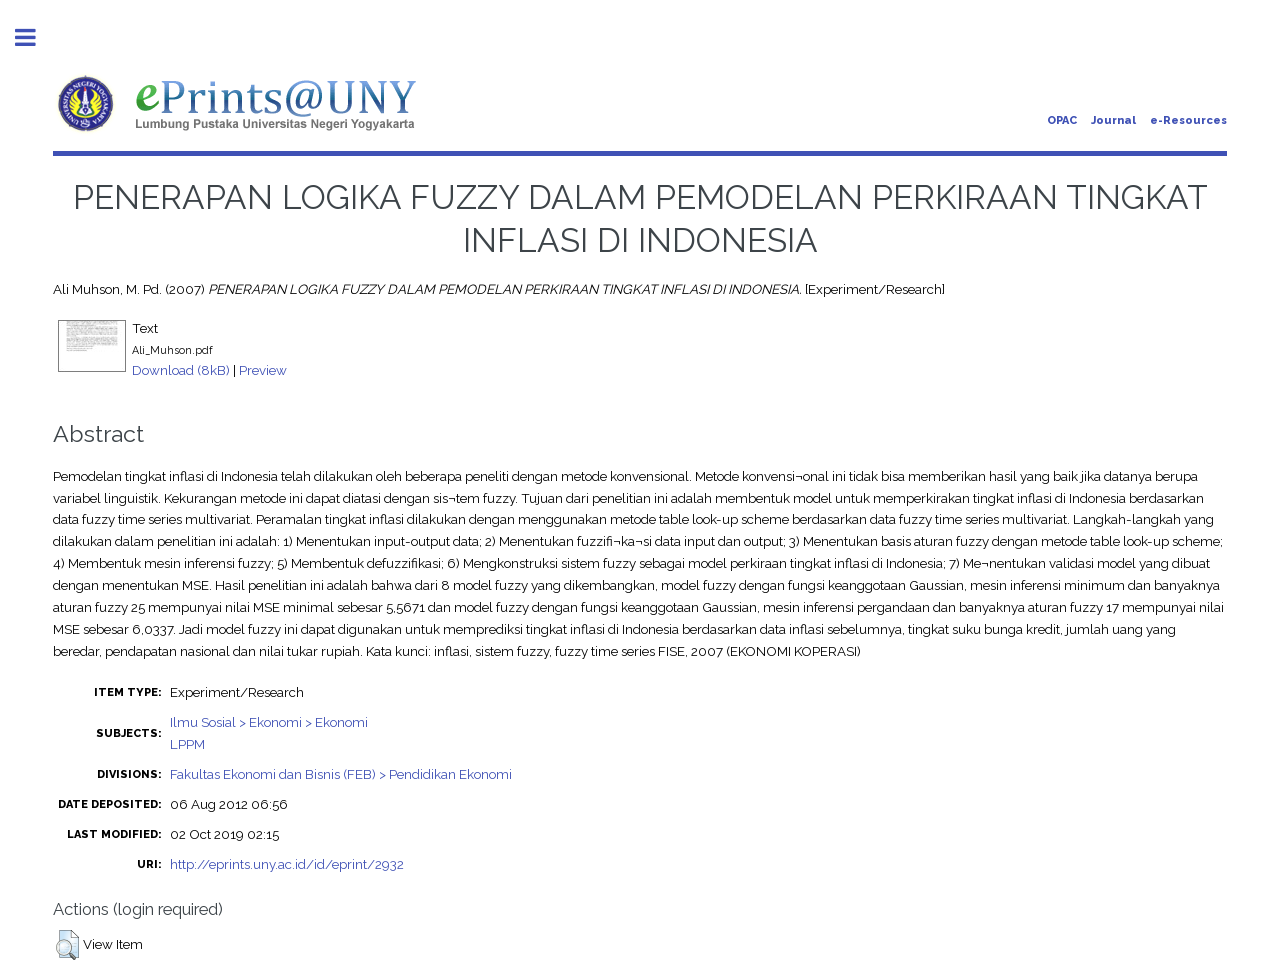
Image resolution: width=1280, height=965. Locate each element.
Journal (1113, 120)
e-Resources (1188, 120)
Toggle (36, 37)
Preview (263, 370)
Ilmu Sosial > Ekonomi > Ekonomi (269, 722)
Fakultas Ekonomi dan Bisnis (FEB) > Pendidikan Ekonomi (341, 774)
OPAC (1062, 120)
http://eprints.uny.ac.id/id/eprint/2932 (287, 864)
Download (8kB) (181, 370)
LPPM (187, 744)
